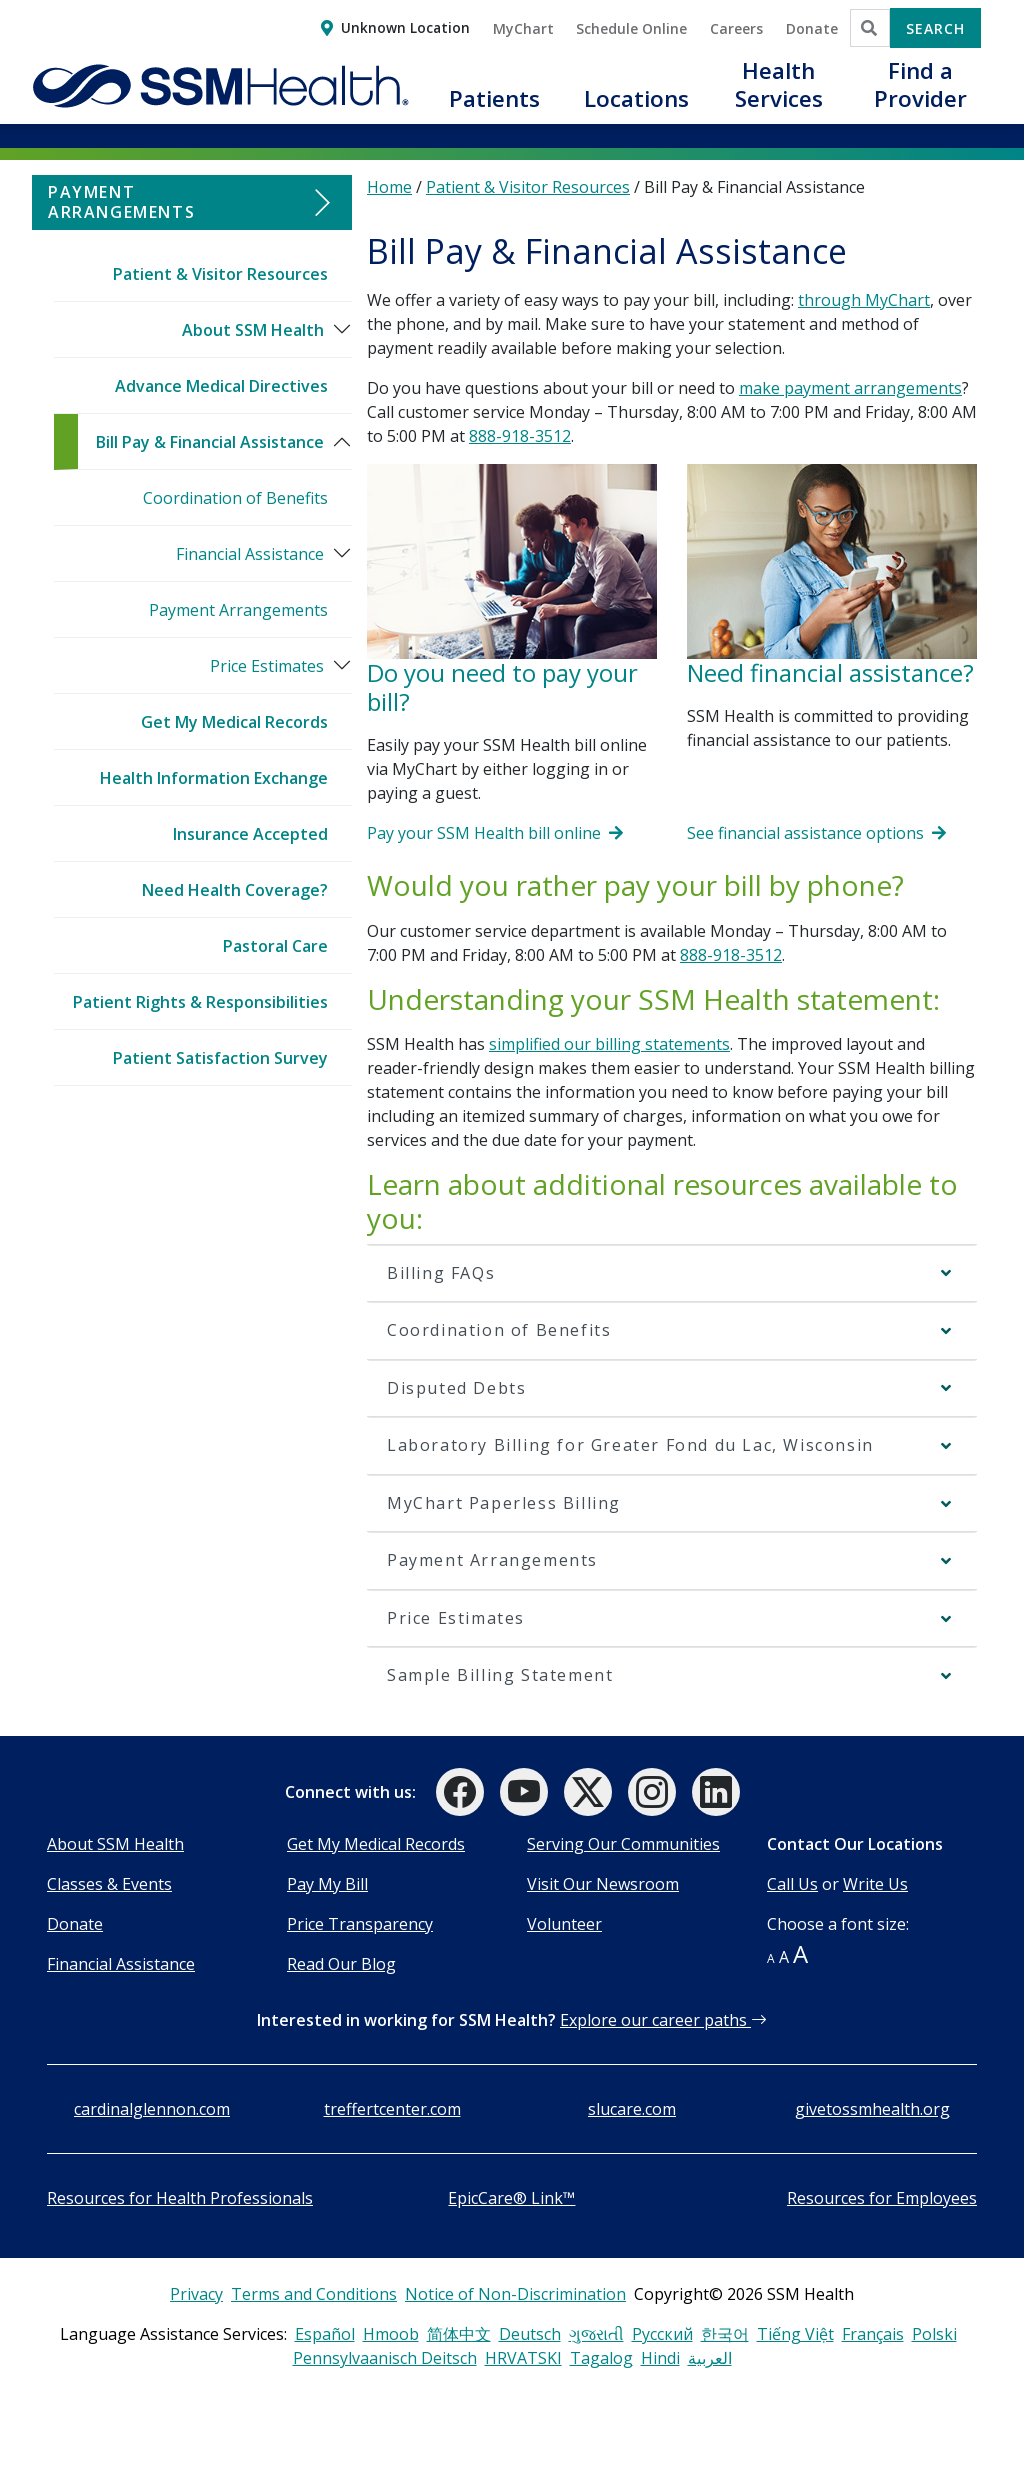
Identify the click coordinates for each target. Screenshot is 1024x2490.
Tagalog (601, 2358)
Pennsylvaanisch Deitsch (385, 2358)
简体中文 (459, 2334)
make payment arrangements (850, 388)
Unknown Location (405, 27)
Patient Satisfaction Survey (220, 1058)
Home (389, 187)
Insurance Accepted (250, 834)
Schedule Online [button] (631, 28)
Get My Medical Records (234, 722)
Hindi (660, 2358)
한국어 (725, 2334)
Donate (75, 1924)
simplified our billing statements (609, 1044)
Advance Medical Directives (221, 386)
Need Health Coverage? (235, 890)
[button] (494, 110)
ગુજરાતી (596, 2334)
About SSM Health (253, 330)
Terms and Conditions (314, 2294)
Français (873, 2334)
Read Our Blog (341, 1964)
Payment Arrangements (238, 610)
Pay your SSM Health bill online (495, 833)
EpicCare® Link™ (511, 2198)
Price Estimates (267, 666)
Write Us (875, 1884)
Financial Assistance (250, 554)
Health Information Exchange (214, 778)
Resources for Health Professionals (180, 2198)
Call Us (792, 1884)
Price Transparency (360, 1924)
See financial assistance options (816, 833)
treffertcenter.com (392, 2109)
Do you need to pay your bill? (502, 687)
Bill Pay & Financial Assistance (210, 442)
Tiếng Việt (795, 2334)
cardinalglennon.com (152, 2109)
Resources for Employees (882, 2198)
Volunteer (564, 1924)
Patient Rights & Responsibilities (200, 1002)
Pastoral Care (275, 946)
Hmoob (391, 2334)
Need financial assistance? (830, 672)
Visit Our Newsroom (603, 1884)
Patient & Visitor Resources (220, 274)
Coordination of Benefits (235, 498)
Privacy (196, 2294)
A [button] (771, 1958)
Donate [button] (812, 28)
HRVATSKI (523, 2358)
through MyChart (864, 300)
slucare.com (632, 2109)
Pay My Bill (327, 1884)
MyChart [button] (523, 28)
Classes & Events (109, 1884)
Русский (662, 2334)
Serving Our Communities (623, 1844)
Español (325, 2334)
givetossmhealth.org (872, 2109)
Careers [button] (736, 28)
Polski (934, 2334)
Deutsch (530, 2334)
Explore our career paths (663, 2020)
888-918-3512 (520, 436)
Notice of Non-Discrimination (515, 2294)
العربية (710, 2358)
